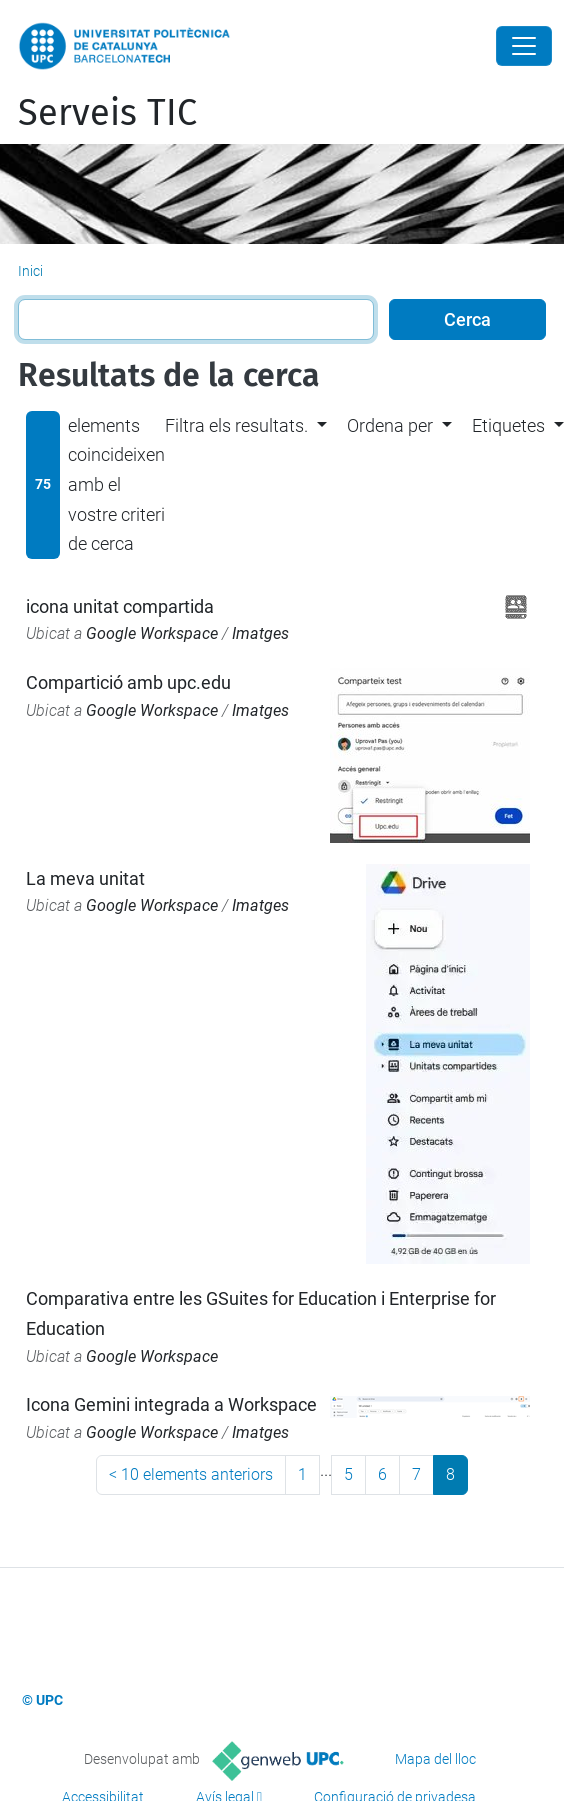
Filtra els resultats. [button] (236, 425)
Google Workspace (152, 633)
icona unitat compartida (120, 606)
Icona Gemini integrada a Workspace (171, 1404)
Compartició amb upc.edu (128, 682)
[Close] (524, 46)
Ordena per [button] (390, 425)
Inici (30, 271)
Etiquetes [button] (508, 425)
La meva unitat (85, 878)
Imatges (260, 633)
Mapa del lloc (435, 1759)
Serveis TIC (107, 113)
